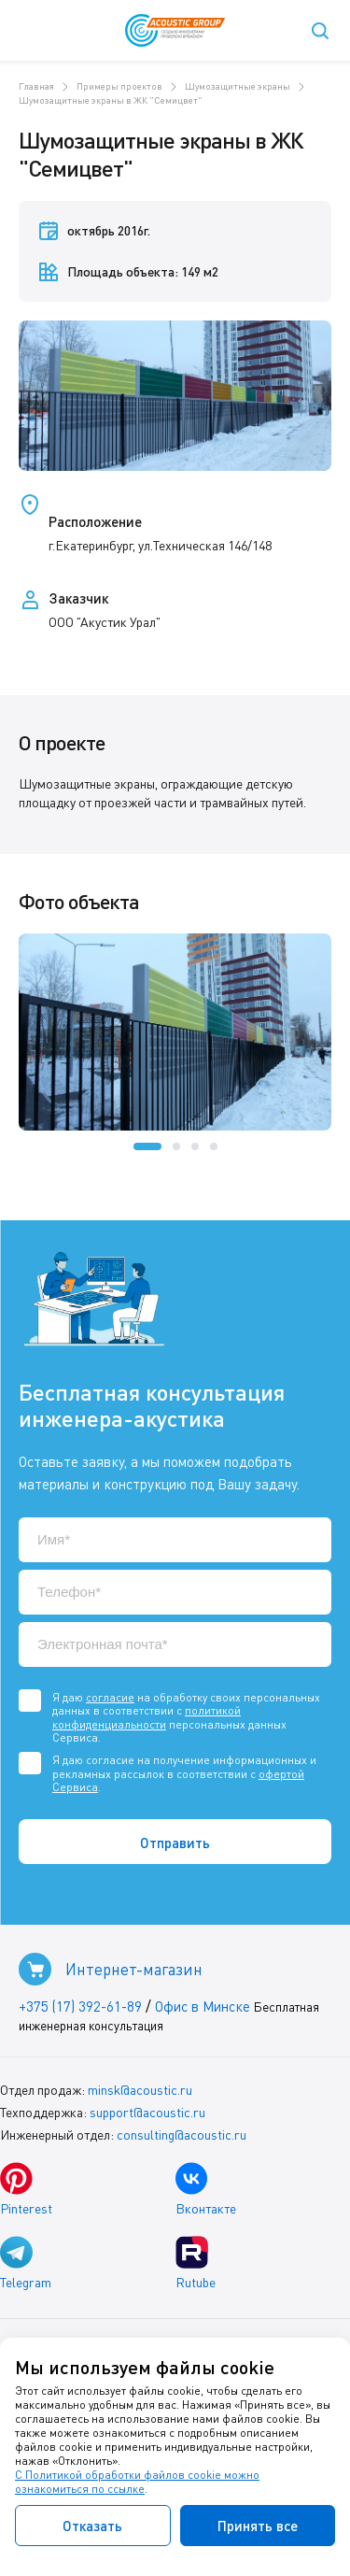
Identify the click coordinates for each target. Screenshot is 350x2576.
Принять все (257, 2525)
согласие (110, 1697)
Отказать (92, 2525)
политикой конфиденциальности (146, 1716)
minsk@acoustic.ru (140, 2090)
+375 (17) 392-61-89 (80, 2006)
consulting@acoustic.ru (181, 2134)
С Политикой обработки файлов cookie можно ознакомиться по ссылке (137, 2482)
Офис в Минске (202, 2006)
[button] (147, 1146)
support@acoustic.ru (147, 2112)
